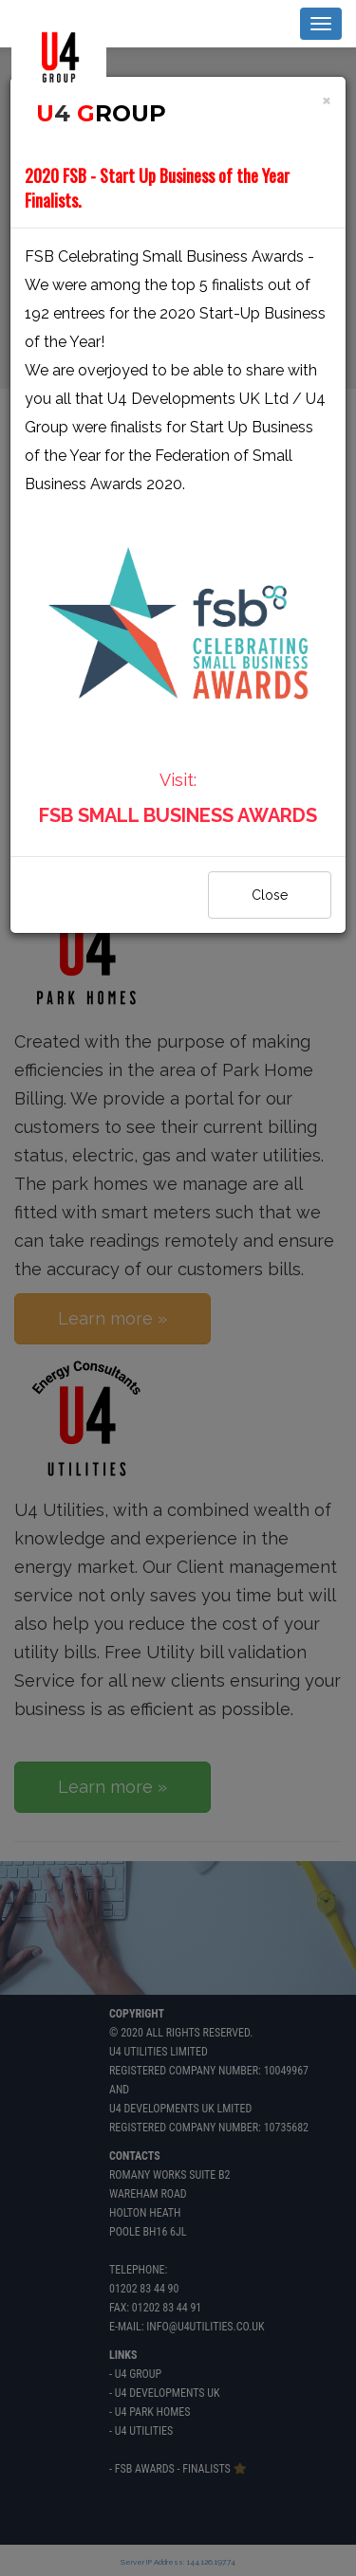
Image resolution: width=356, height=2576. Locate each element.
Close (270, 895)
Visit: (178, 649)
